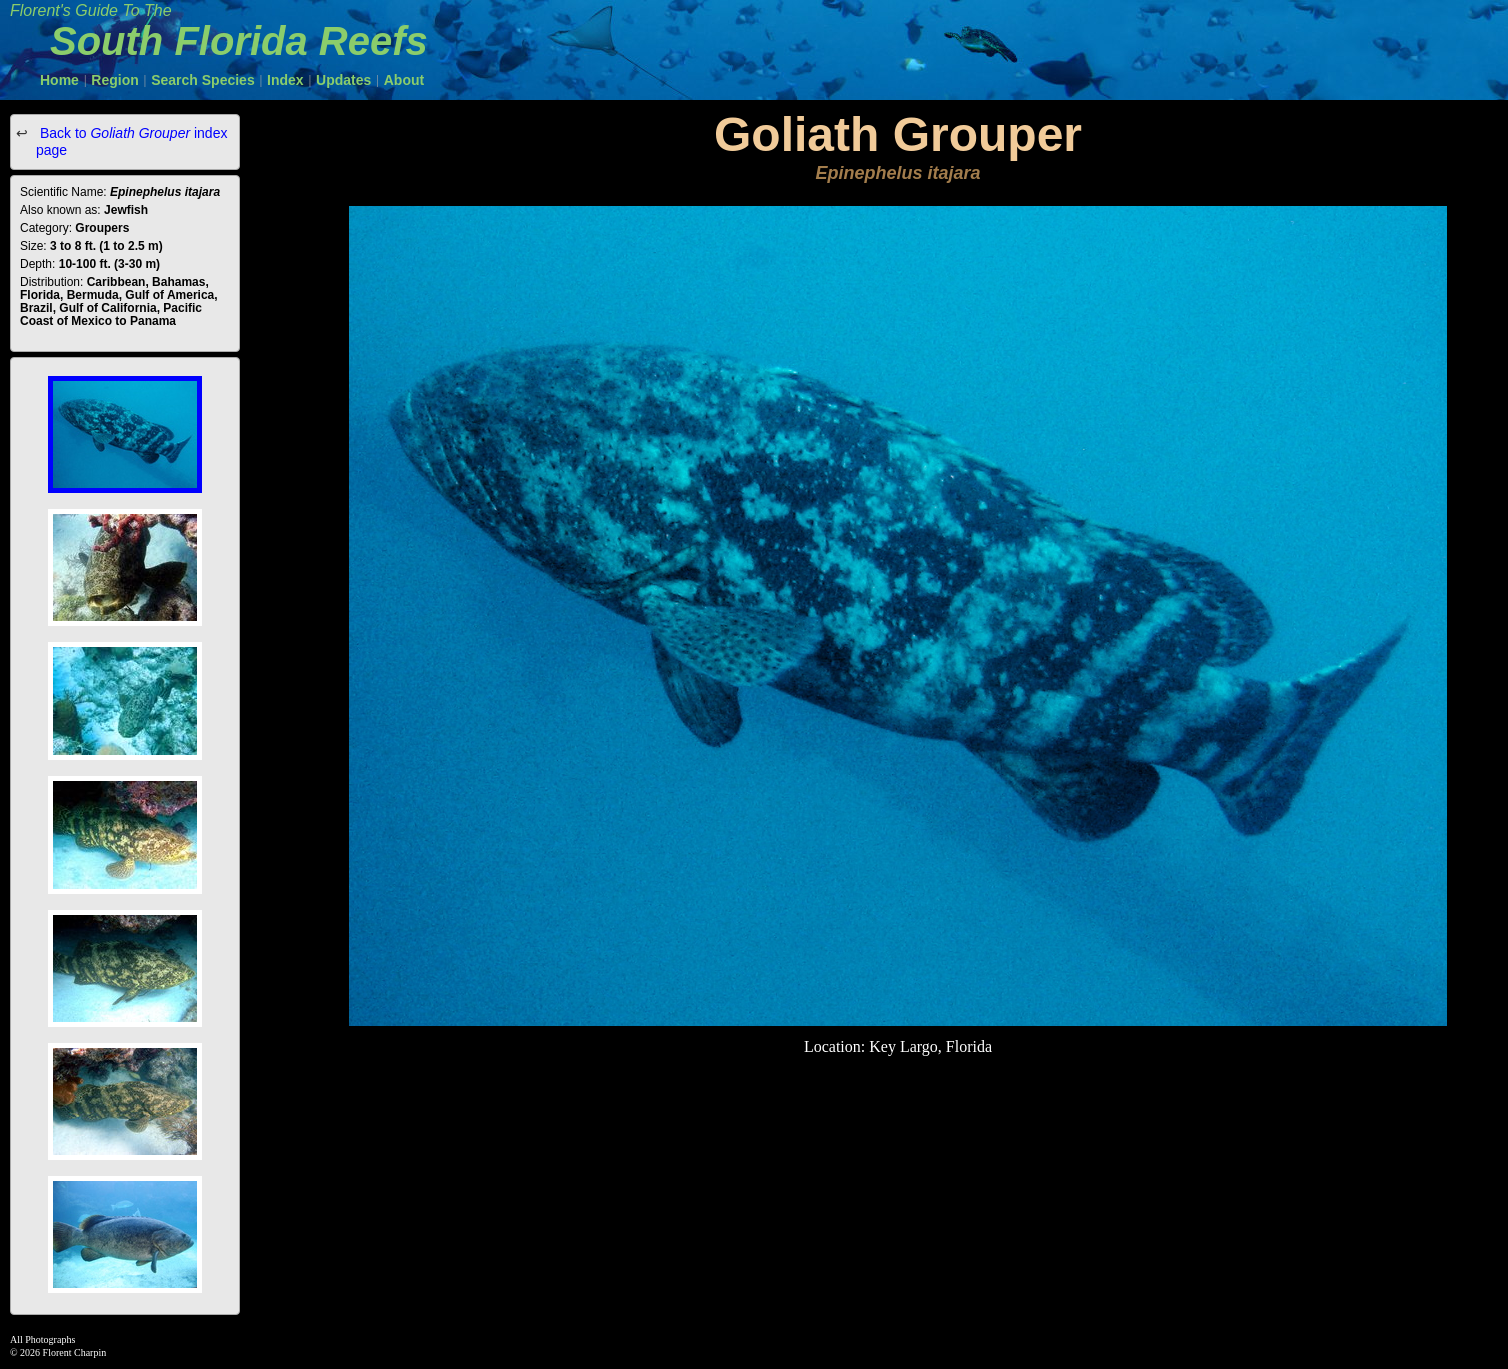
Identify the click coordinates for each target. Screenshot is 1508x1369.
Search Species (203, 80)
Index (285, 80)
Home (59, 80)
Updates (343, 80)
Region (114, 80)
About (404, 80)
